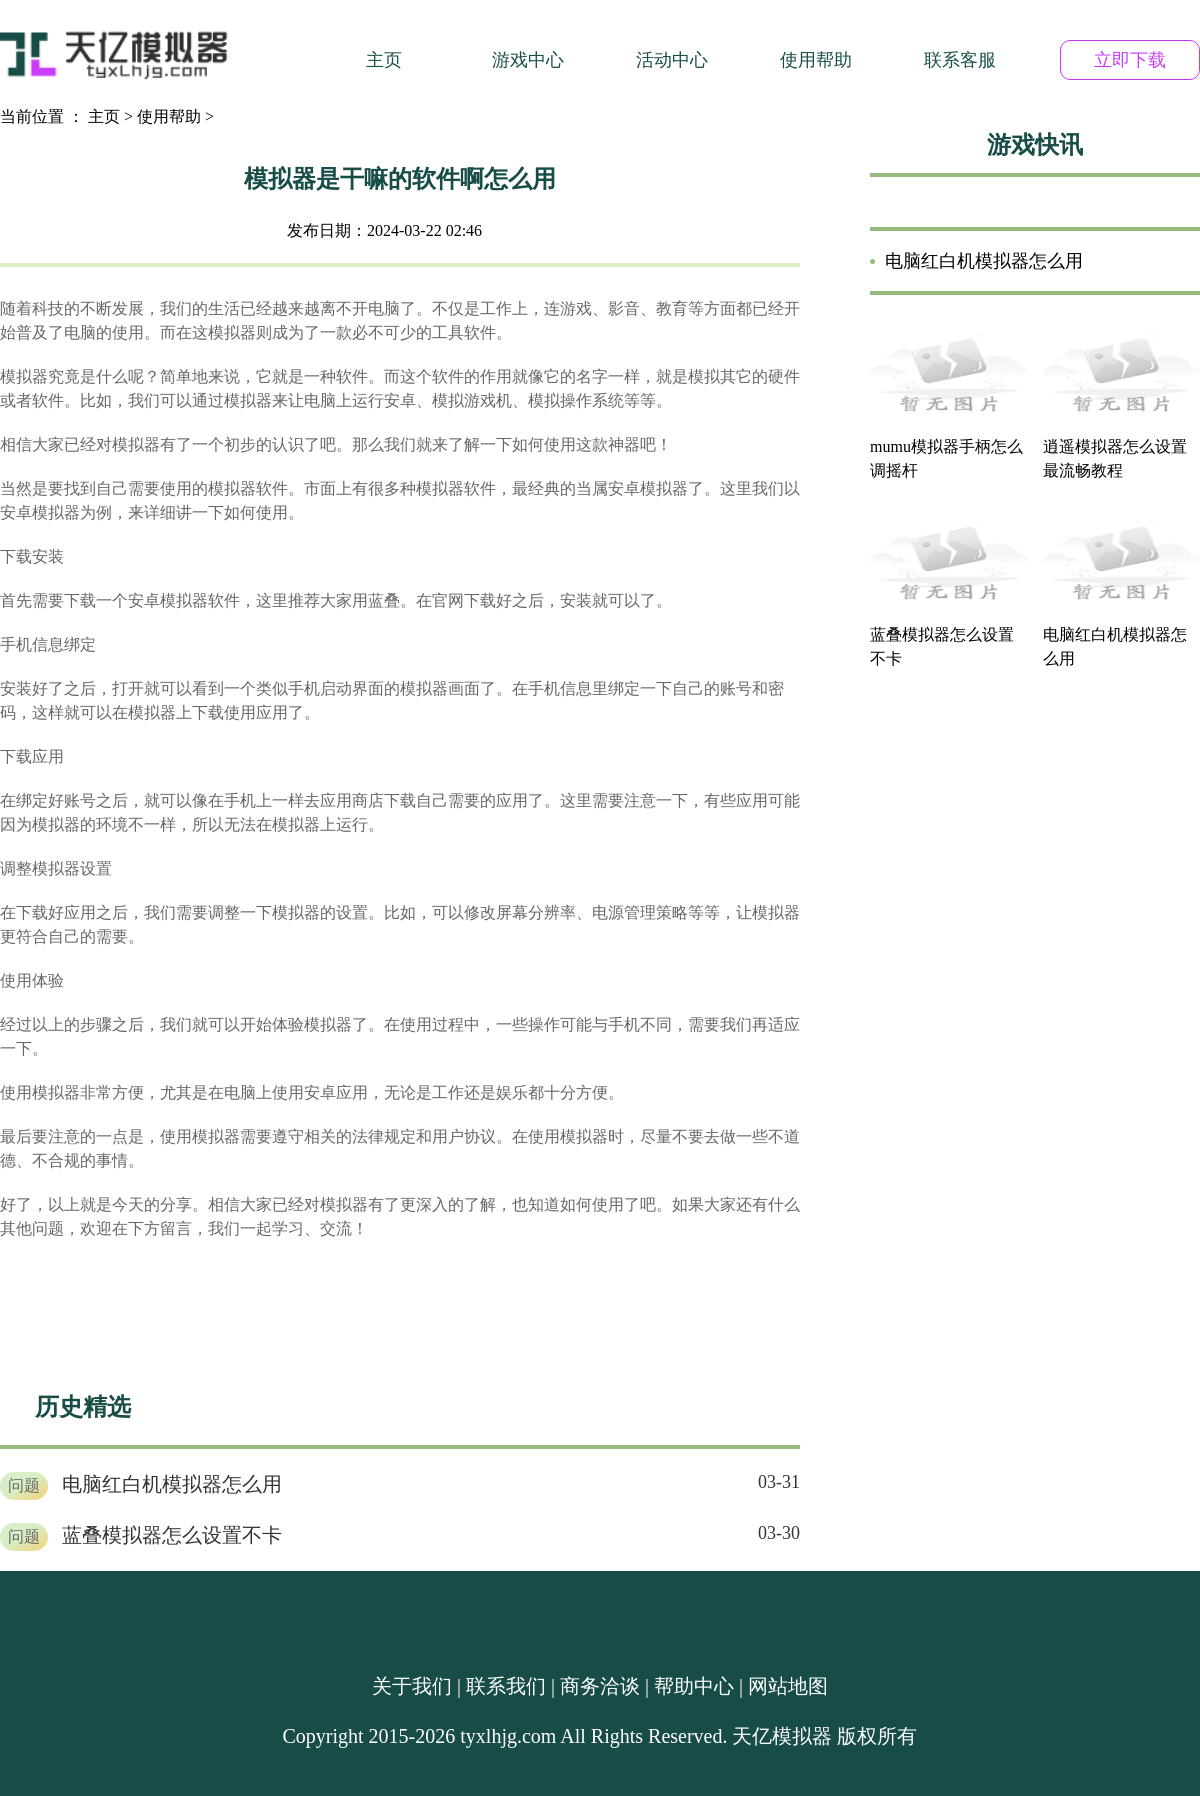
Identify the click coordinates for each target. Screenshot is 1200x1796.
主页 (384, 60)
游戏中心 (528, 60)
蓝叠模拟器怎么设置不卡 (172, 1535)
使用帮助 (816, 60)
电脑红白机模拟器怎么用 (172, 1484)
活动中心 (672, 60)
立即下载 (1130, 60)
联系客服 (960, 60)
